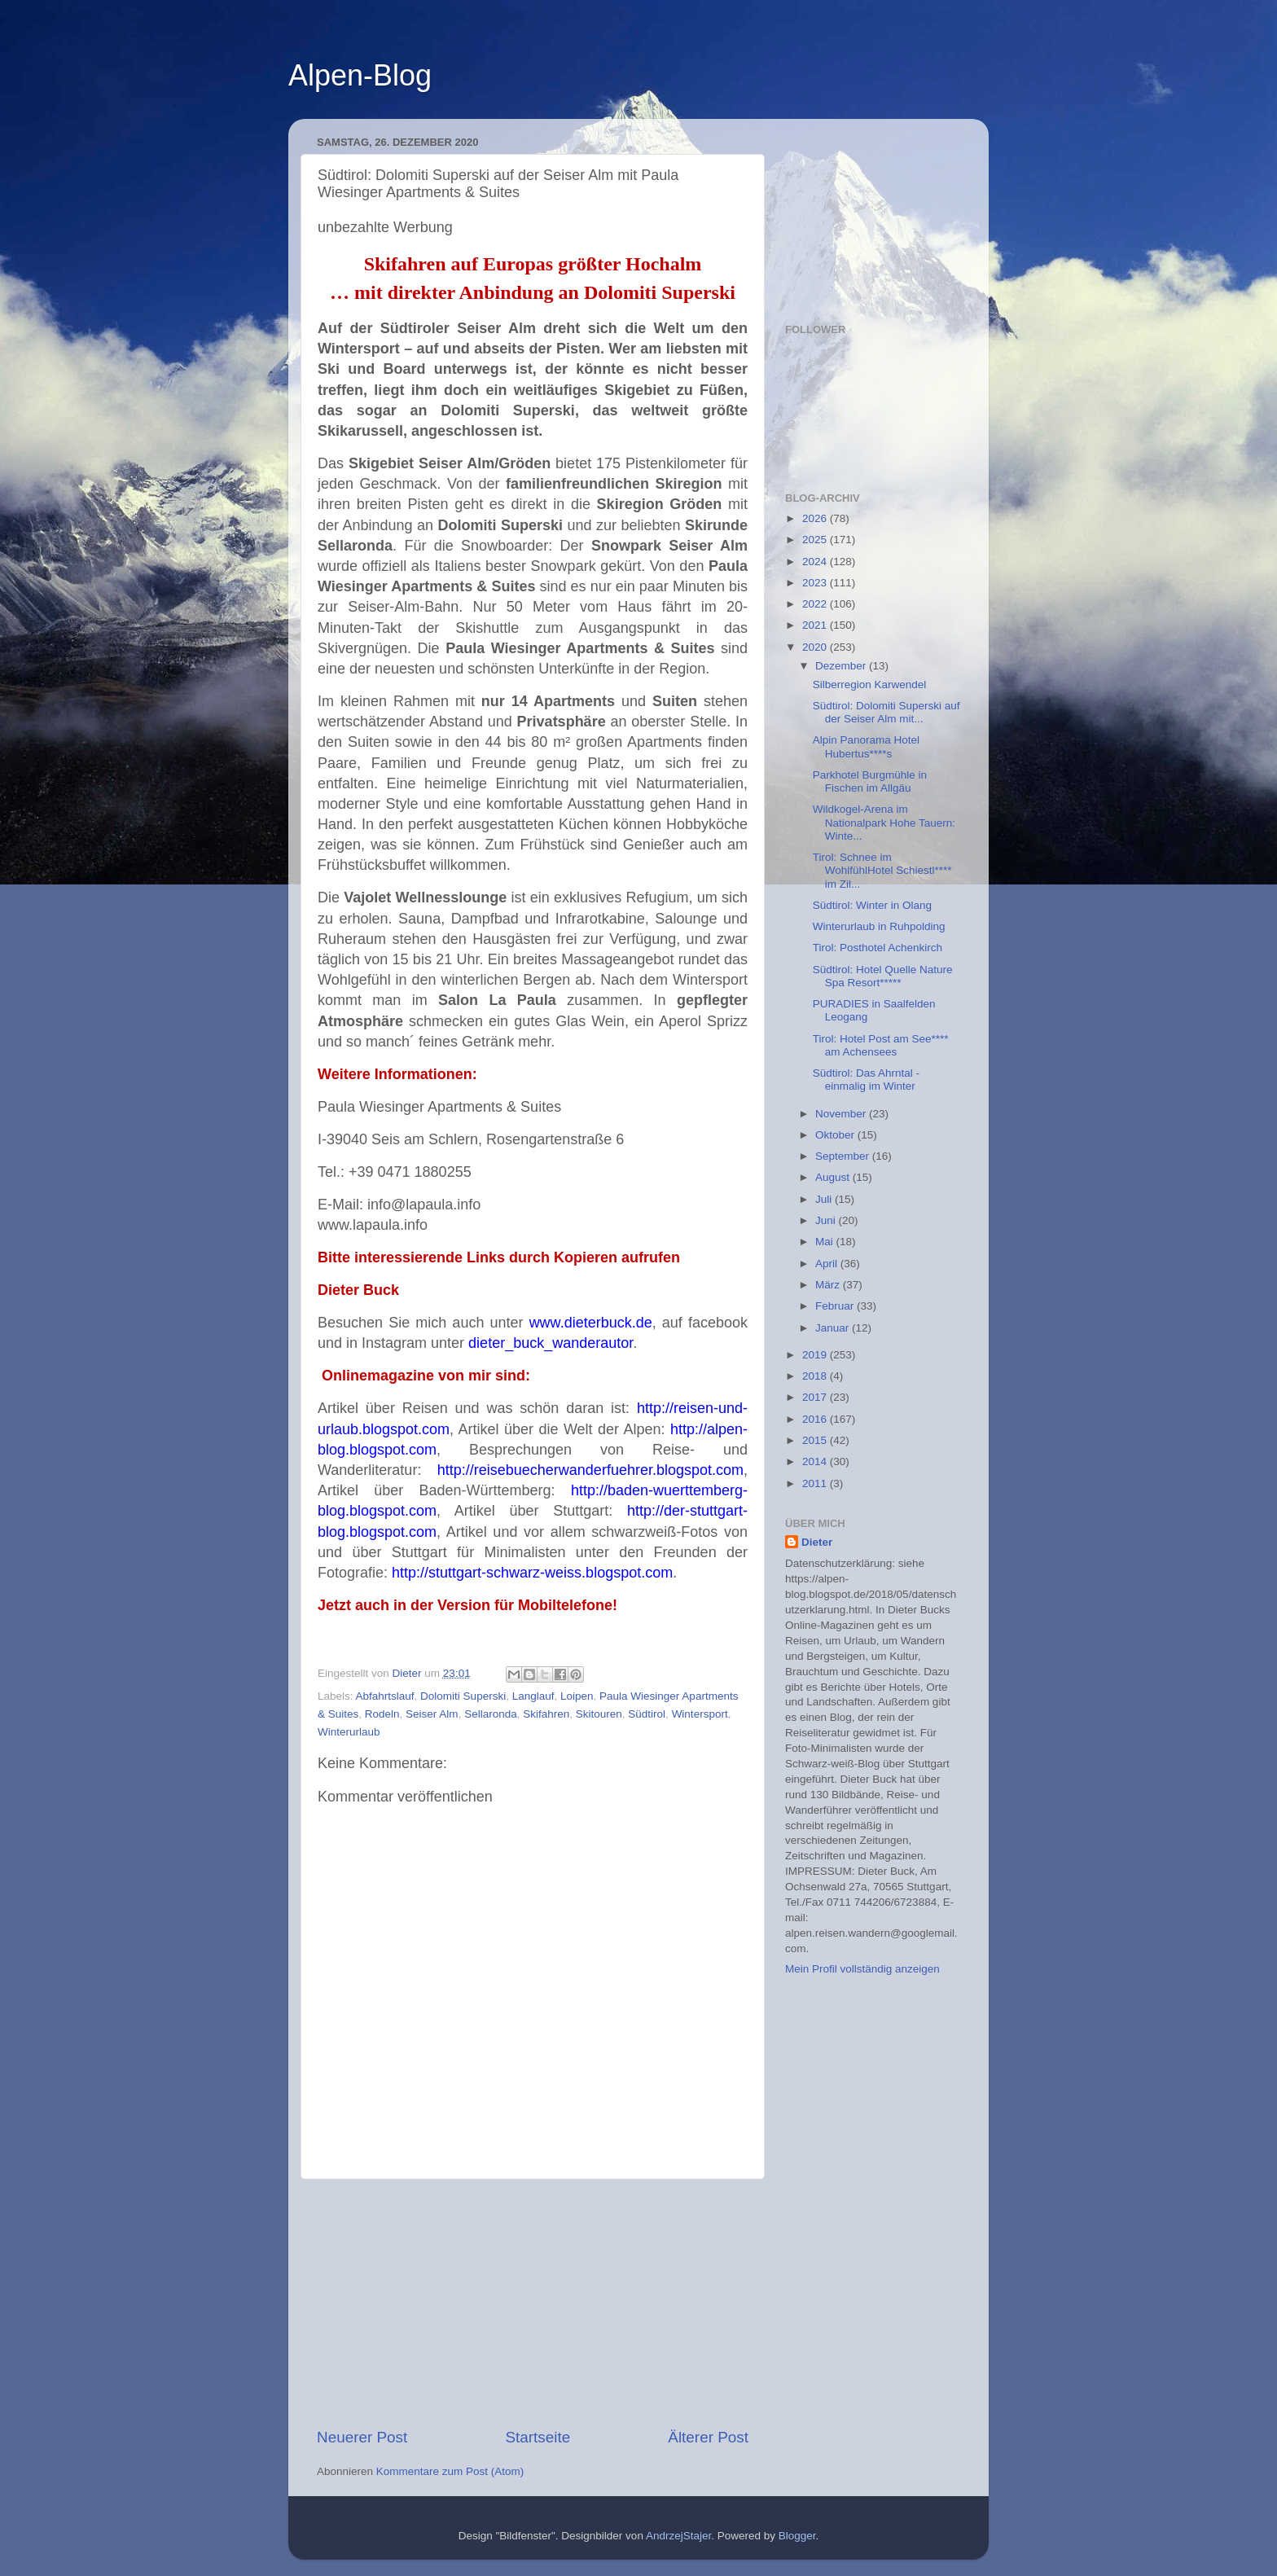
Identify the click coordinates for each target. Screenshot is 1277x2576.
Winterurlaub (349, 1732)
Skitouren (599, 1714)
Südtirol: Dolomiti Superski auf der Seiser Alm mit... (886, 712)
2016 (816, 1419)
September (843, 1156)
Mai (825, 1241)
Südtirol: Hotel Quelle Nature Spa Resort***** (883, 976)
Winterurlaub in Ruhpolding (879, 926)
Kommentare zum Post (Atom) (450, 2471)
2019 (816, 1355)
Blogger (797, 2536)
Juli (825, 1199)
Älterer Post (708, 2437)
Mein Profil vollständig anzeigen (862, 1969)
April (827, 1263)
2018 (816, 1376)
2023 (816, 583)
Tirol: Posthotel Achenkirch (877, 947)
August (834, 1177)
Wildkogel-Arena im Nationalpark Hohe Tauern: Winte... (884, 822)
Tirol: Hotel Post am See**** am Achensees (881, 1045)
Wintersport (700, 1714)
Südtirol (646, 1714)
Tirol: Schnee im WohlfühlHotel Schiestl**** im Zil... (882, 870)
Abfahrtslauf (385, 1696)
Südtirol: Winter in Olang (872, 905)
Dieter (816, 1542)
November (842, 1114)
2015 (816, 1440)
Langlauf (533, 1696)
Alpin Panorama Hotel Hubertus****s (866, 746)
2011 (816, 1483)
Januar (833, 1328)
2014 (816, 1461)
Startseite (537, 2437)
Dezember (842, 666)
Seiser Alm (432, 1714)
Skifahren (546, 1714)
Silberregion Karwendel (870, 684)
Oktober (836, 1135)
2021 (816, 625)
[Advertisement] (532, 2303)
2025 (816, 539)
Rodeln (382, 1714)
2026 (816, 518)
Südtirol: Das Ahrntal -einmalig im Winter (866, 1079)
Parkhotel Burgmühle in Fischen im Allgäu (870, 781)
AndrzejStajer (678, 2536)
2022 (816, 604)
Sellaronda (490, 1714)
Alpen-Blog (360, 75)
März (829, 1285)
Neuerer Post (362, 2437)
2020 (816, 647)
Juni (827, 1220)
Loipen (577, 1696)
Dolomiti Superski (463, 1696)
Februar (836, 1306)
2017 (816, 1397)
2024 (816, 561)
